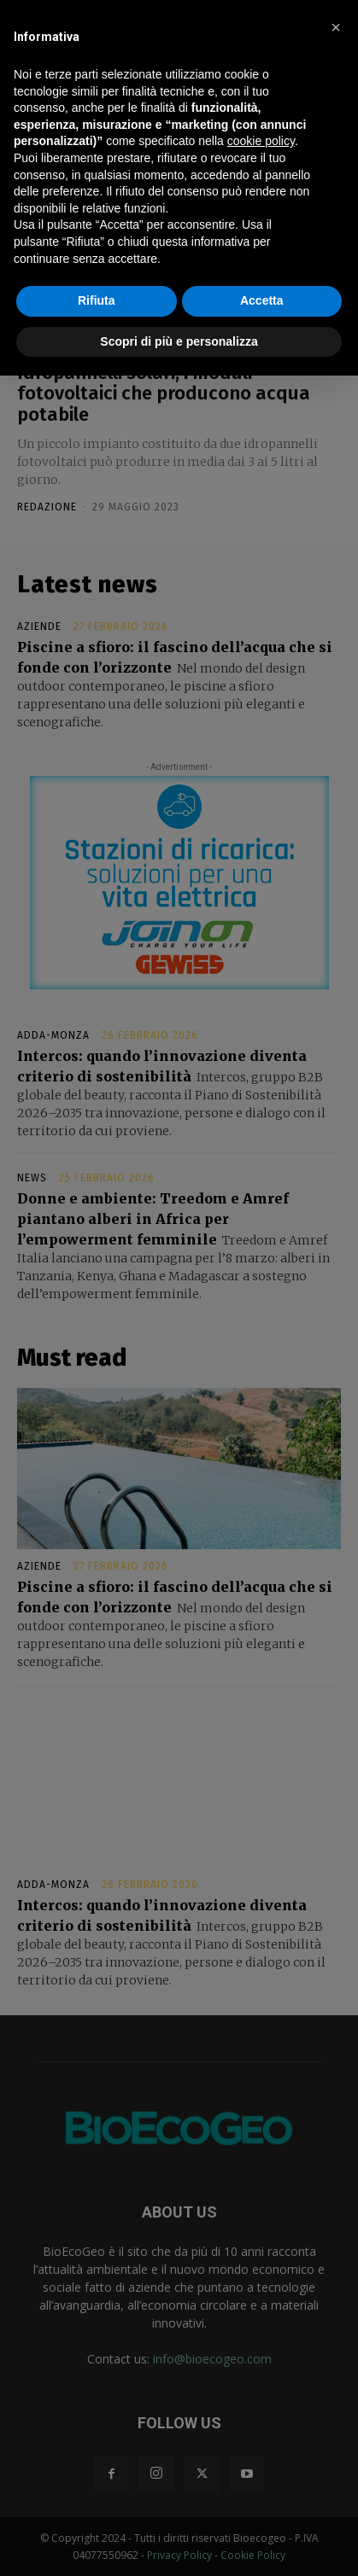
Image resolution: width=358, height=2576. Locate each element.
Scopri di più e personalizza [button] (178, 341)
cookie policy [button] (261, 141)
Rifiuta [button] (96, 300)
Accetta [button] (262, 300)
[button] (335, 27)
